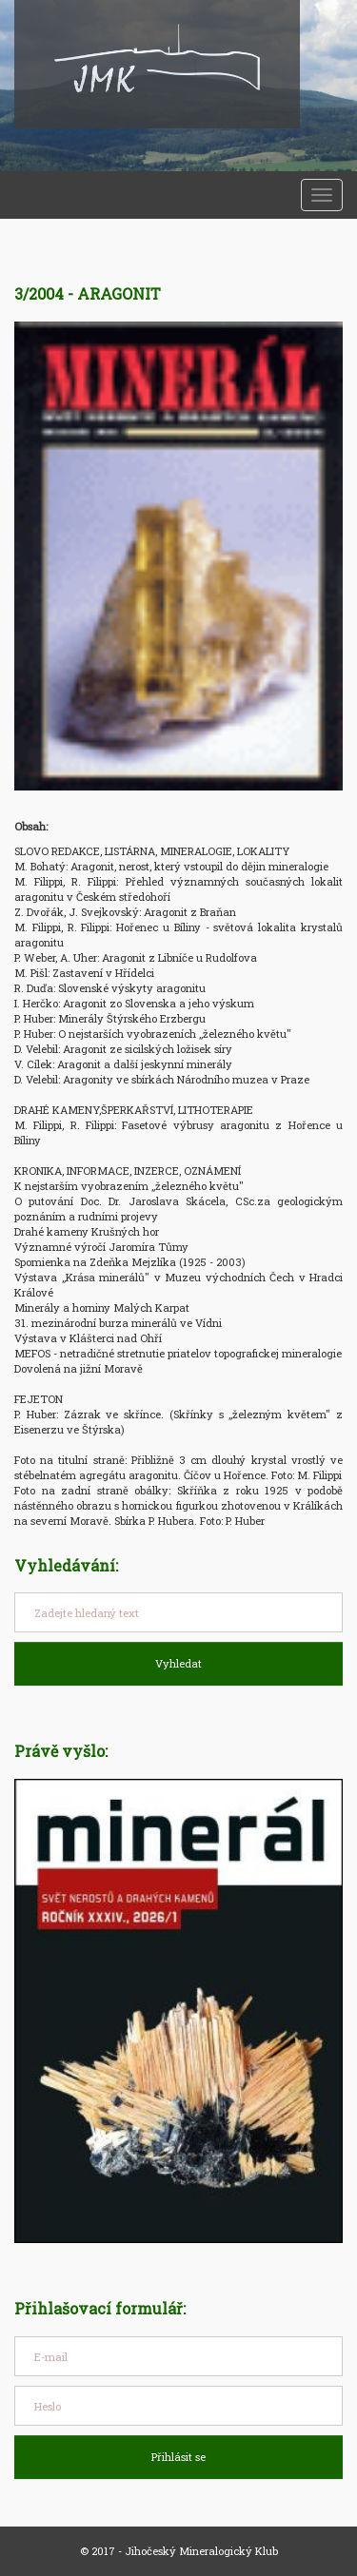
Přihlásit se (178, 2456)
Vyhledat (178, 1663)
